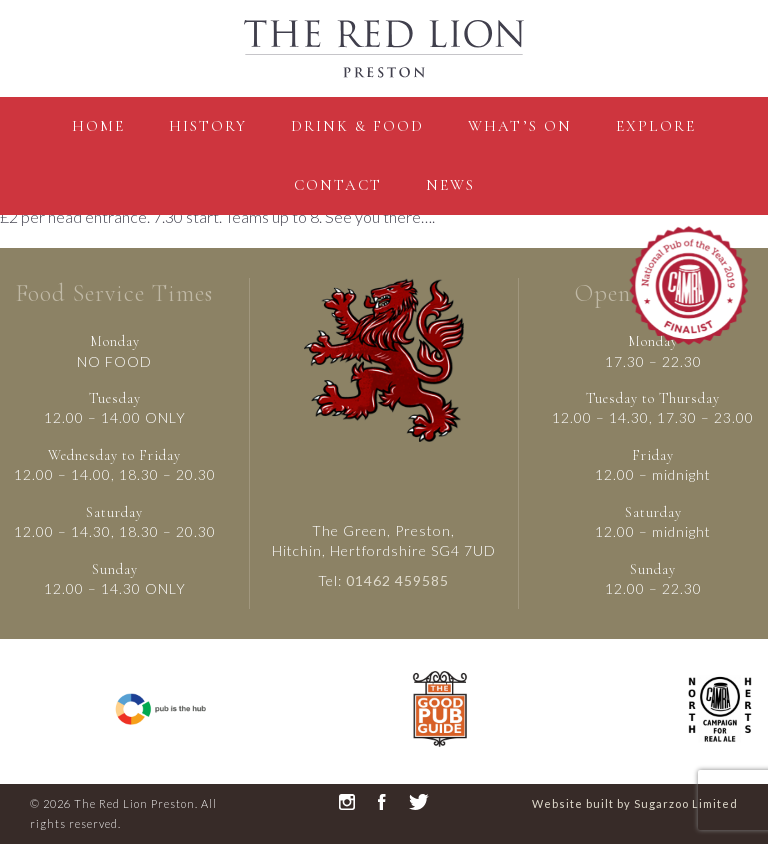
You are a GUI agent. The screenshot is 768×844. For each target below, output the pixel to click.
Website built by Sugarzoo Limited (635, 803)
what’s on (520, 126)
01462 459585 (397, 580)
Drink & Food (357, 126)
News (450, 185)
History (208, 126)
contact (338, 185)
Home (98, 126)
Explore (656, 126)
